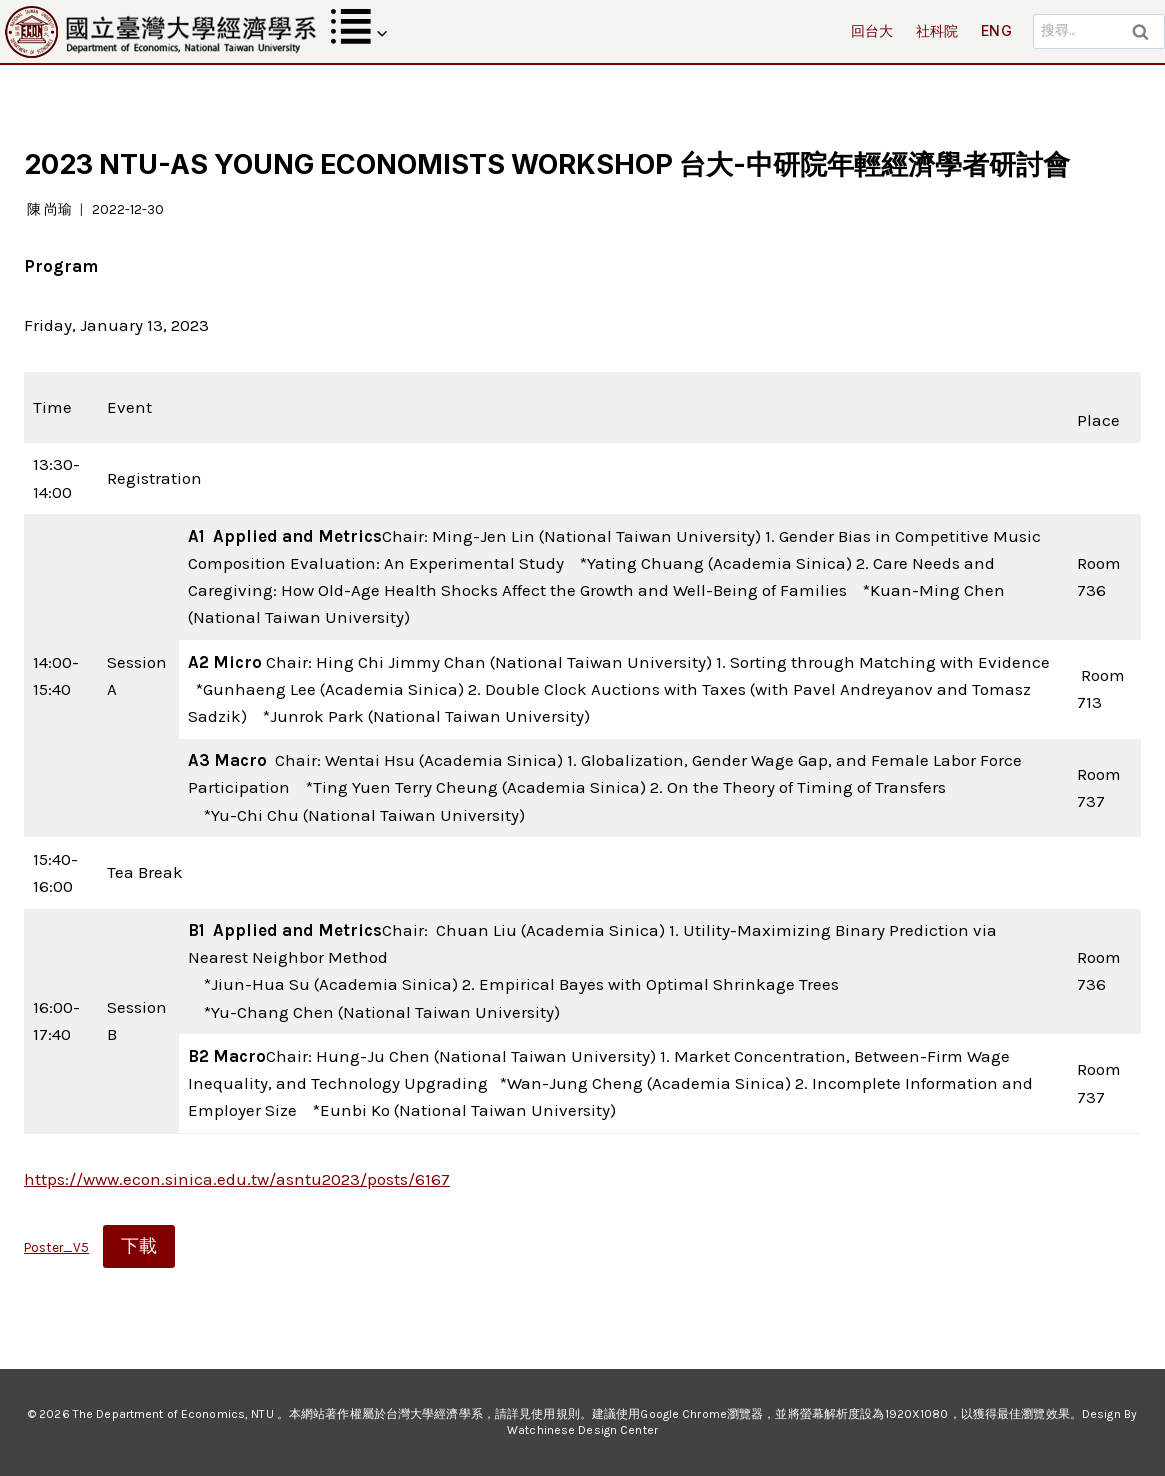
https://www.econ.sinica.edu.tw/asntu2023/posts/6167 (237, 1179)
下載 (139, 1246)
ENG (996, 30)
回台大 (872, 30)
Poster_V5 (56, 1247)
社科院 (937, 30)
